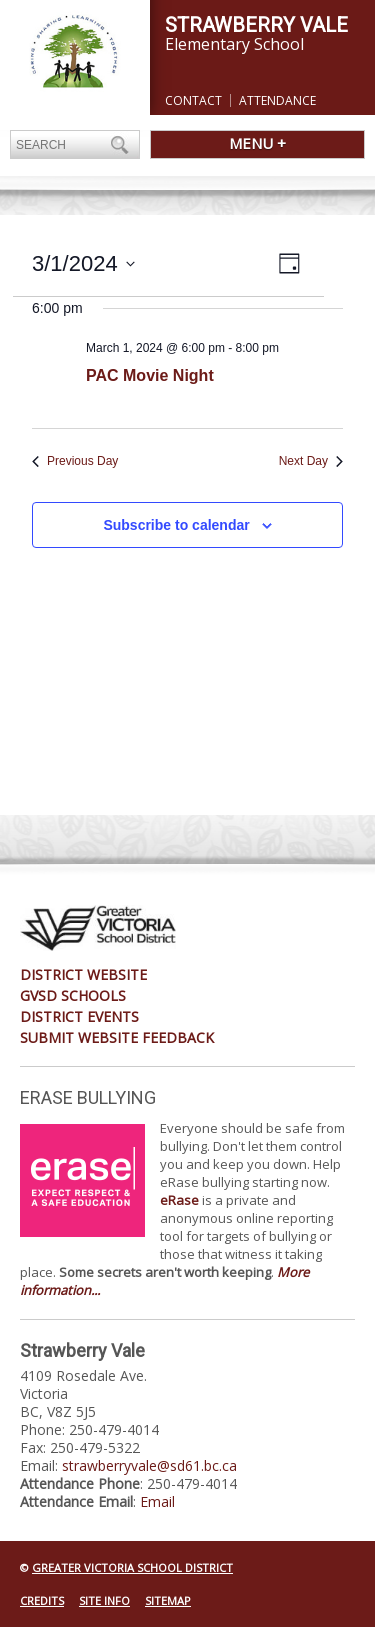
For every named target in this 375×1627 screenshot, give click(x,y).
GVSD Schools (73, 995)
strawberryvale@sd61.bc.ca (149, 1465)
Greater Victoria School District (132, 1567)
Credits (42, 1600)
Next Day (311, 461)
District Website (83, 974)
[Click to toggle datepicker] (83, 263)
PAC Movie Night (150, 375)
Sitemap (168, 1600)
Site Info (104, 1600)
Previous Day (75, 461)
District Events (79, 1016)
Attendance (277, 100)
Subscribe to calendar (176, 525)
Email (157, 1501)
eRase (179, 1200)
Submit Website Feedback (117, 1037)
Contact (193, 100)
